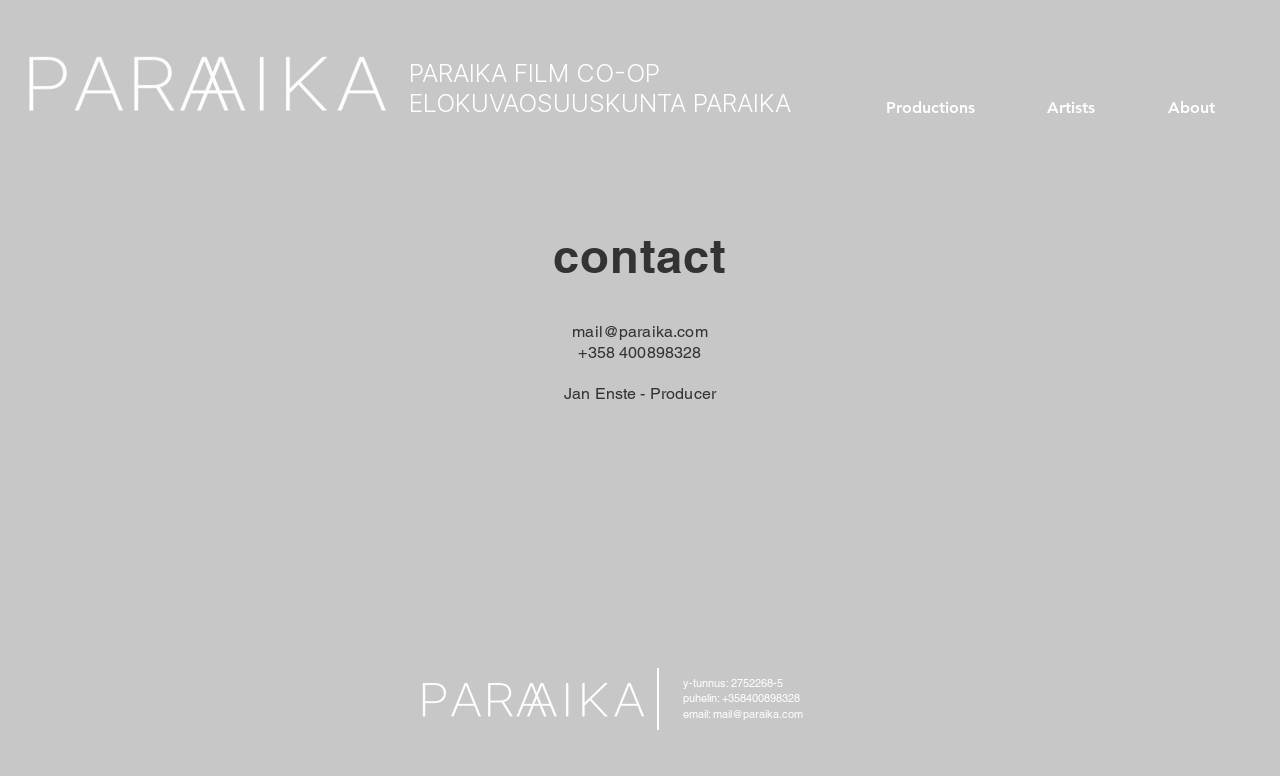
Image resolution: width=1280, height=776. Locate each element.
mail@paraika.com (640, 331)
